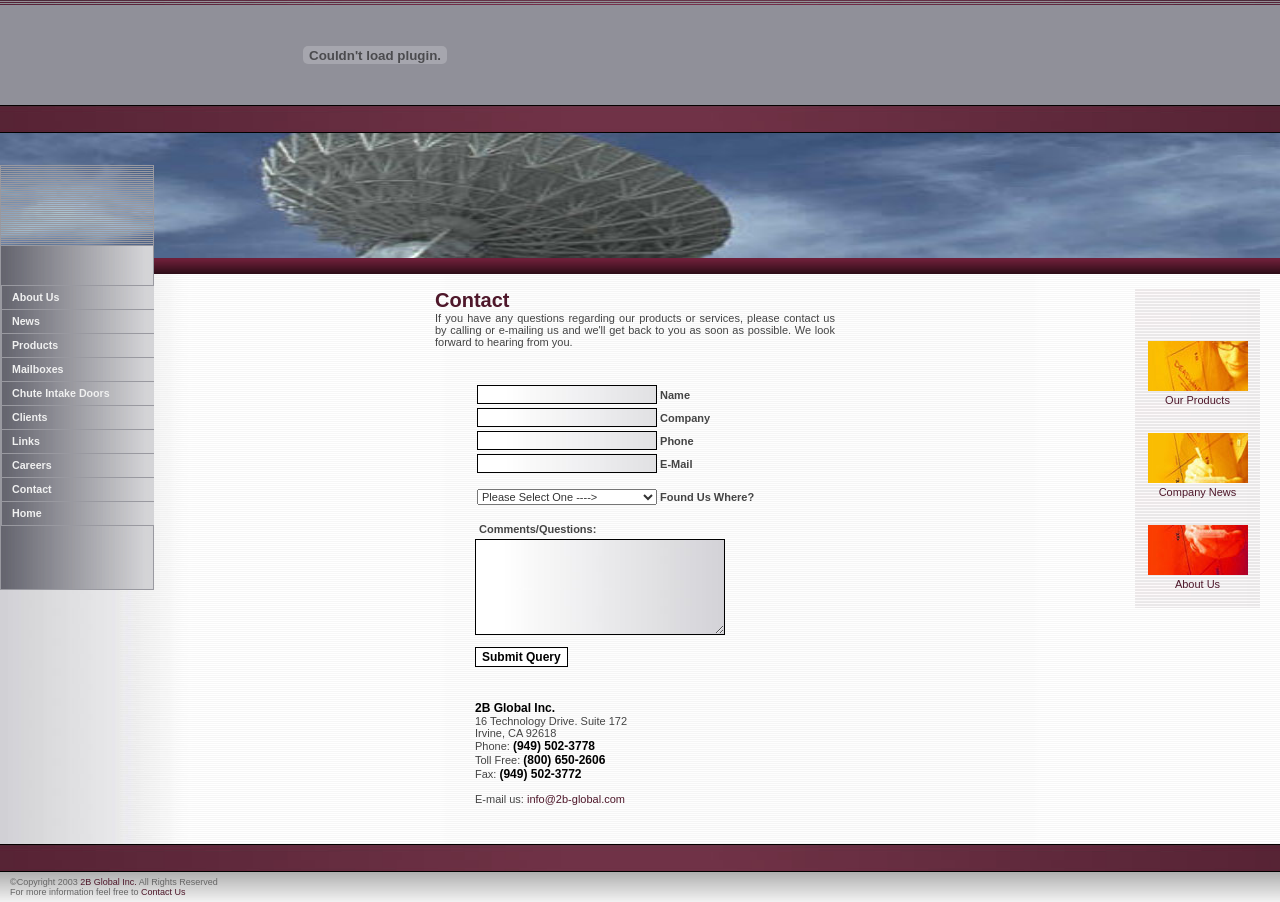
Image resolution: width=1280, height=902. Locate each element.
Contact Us (163, 892)
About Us (1198, 579)
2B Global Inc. (108, 882)
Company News (1198, 487)
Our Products (1198, 395)
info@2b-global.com (576, 799)
